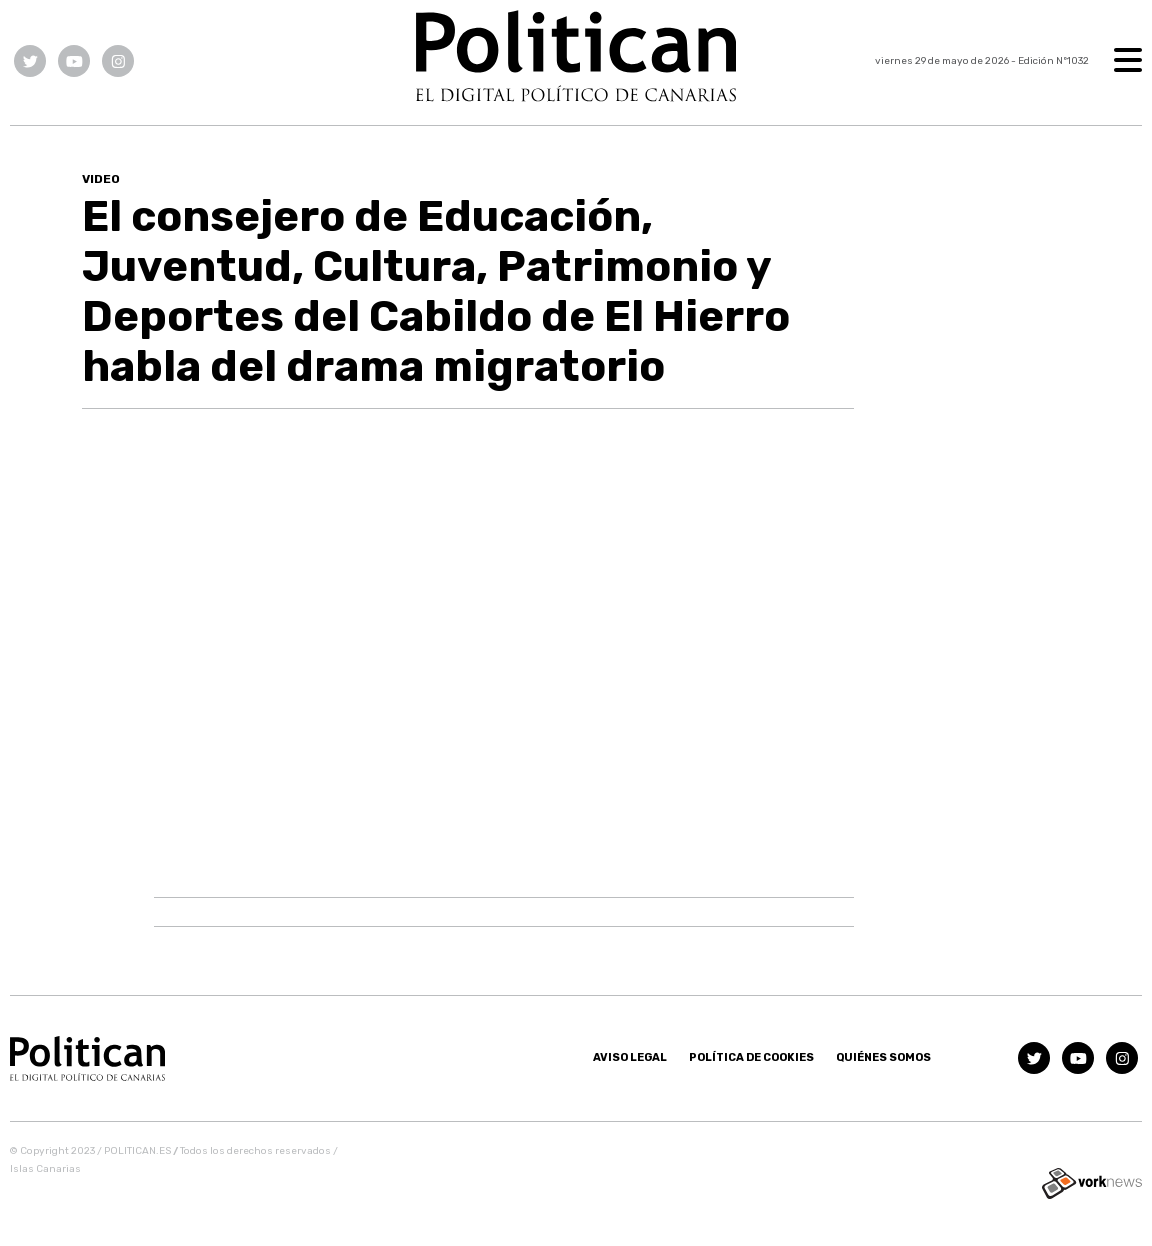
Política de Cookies (751, 1057)
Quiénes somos (883, 1057)
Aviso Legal (630, 1057)
